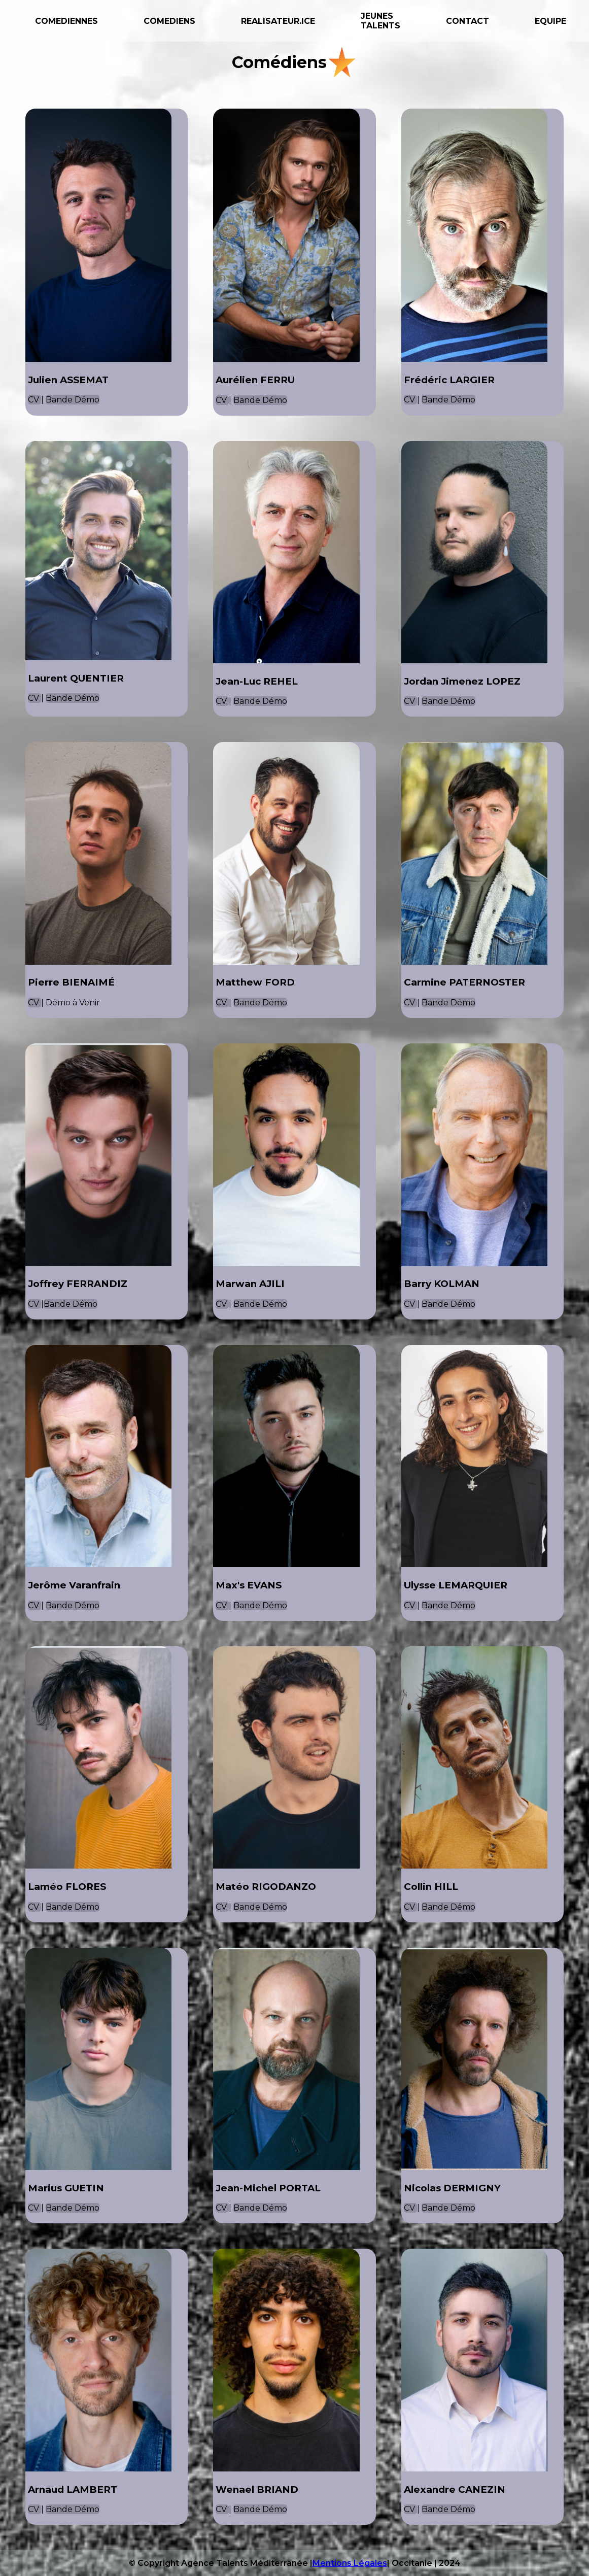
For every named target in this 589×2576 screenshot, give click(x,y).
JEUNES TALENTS (380, 20)
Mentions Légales (350, 2563)
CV (34, 399)
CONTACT (467, 21)
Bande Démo (72, 399)
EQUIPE (550, 21)
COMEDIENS (169, 21)
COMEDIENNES (66, 21)
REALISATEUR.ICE (278, 21)
